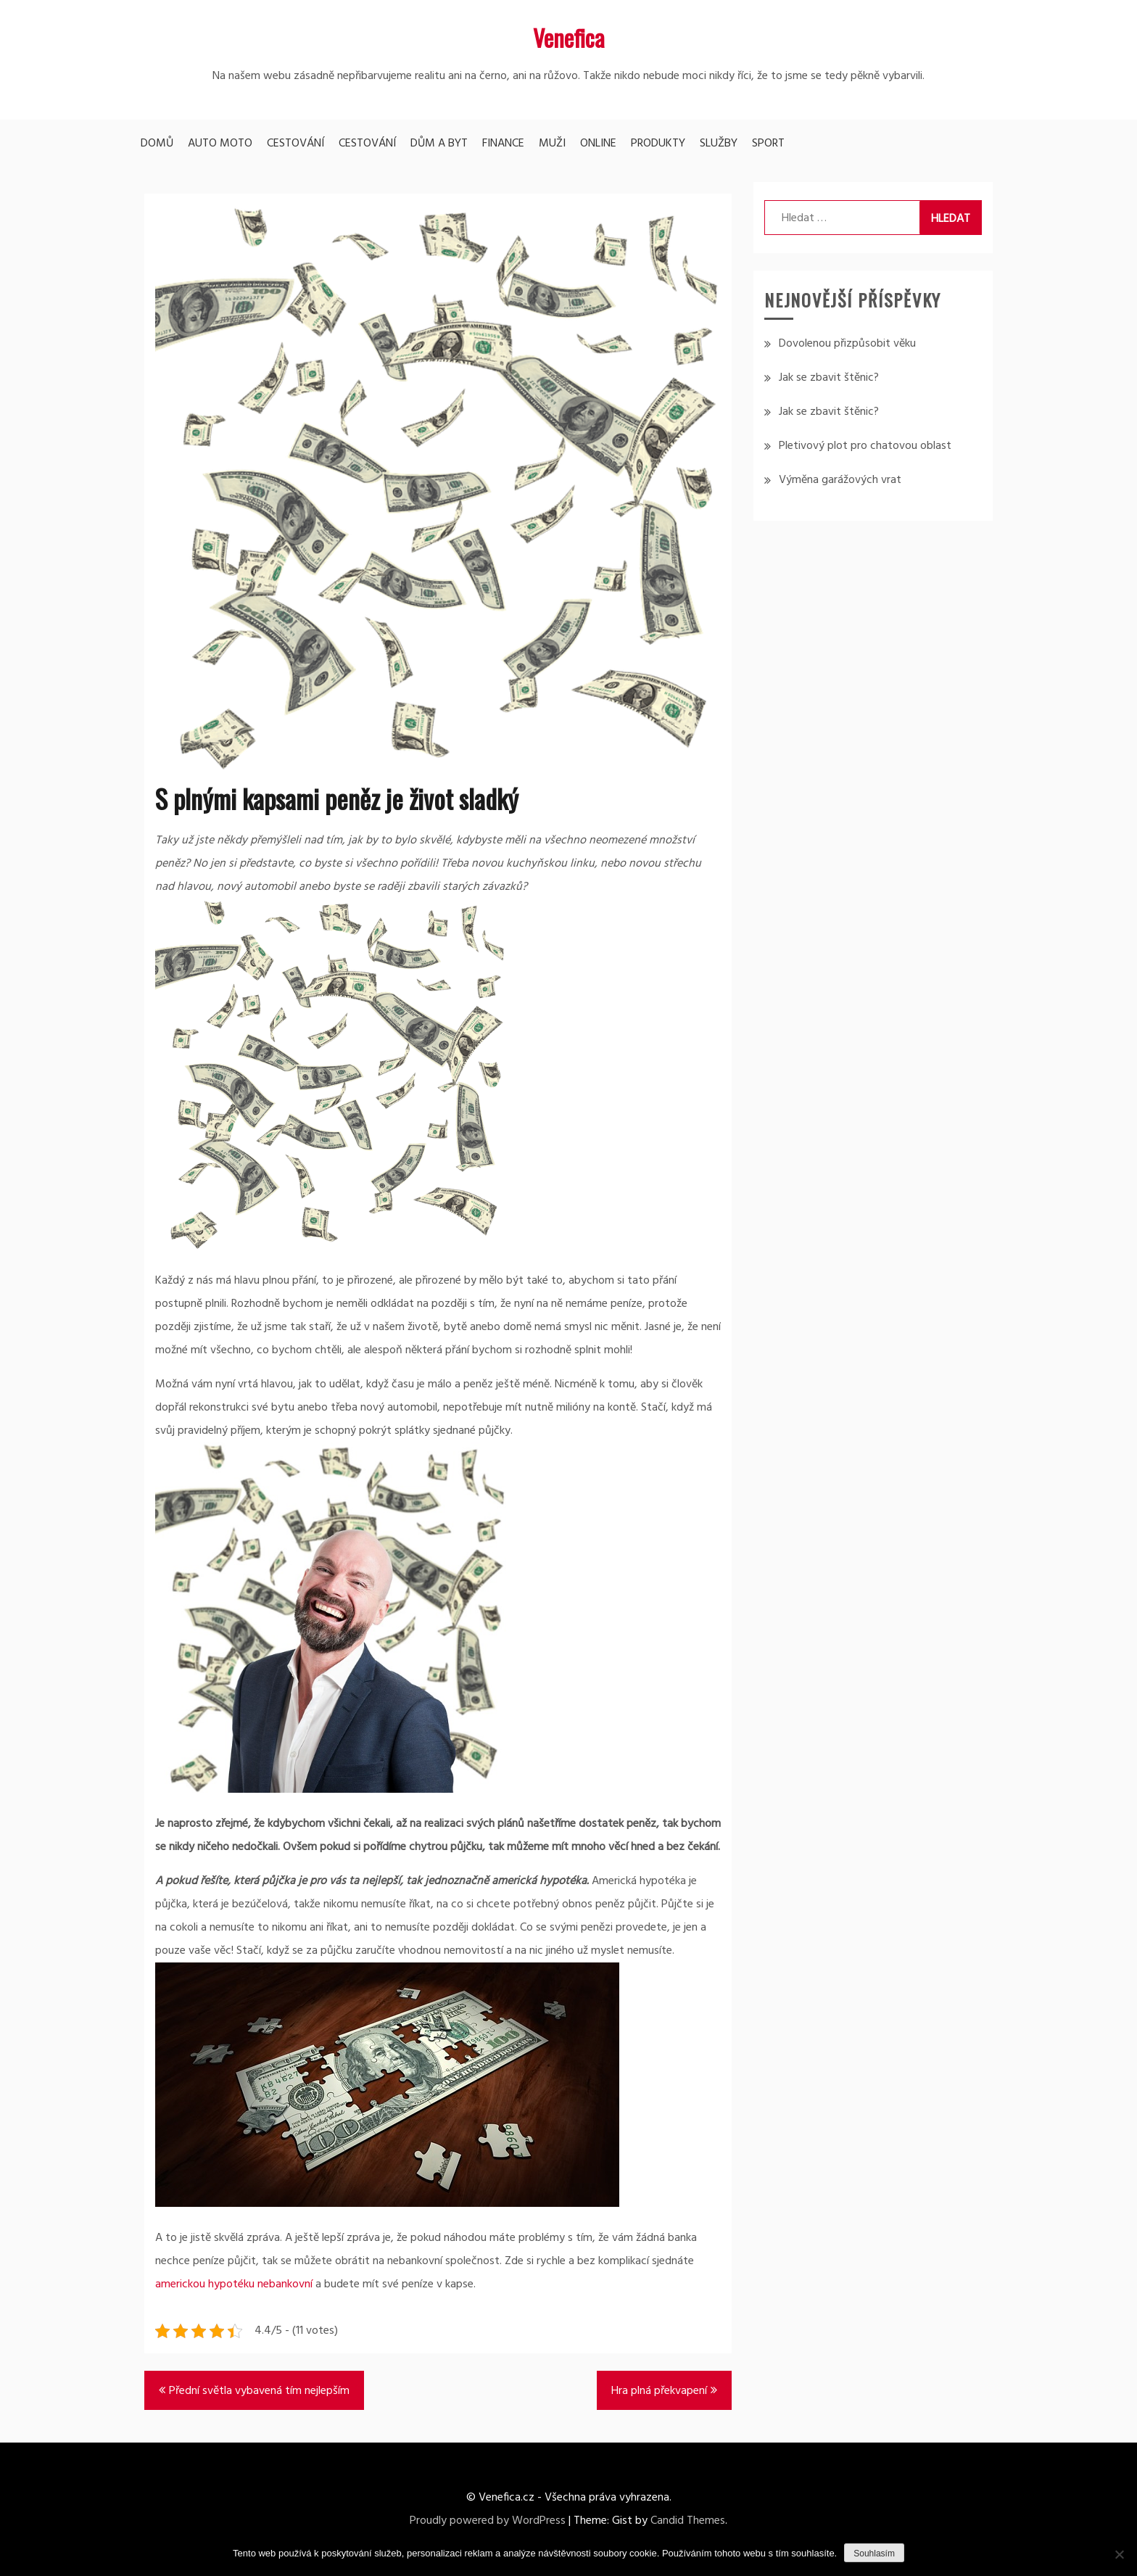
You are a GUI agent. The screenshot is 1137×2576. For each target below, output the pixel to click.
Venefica (569, 37)
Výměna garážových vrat (840, 480)
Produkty (658, 143)
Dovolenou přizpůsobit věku (847, 343)
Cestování (295, 143)
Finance (503, 143)
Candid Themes (687, 2520)
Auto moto (220, 143)
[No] (1119, 2554)
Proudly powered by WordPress (488, 2520)
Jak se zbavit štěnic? (829, 377)
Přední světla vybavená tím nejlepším (259, 2391)
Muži (552, 143)
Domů (157, 143)
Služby (718, 143)
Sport (768, 143)
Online (598, 143)
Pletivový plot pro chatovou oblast (865, 446)
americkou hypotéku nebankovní (234, 2284)
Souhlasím (874, 2553)
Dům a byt (439, 143)
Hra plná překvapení (659, 2391)
